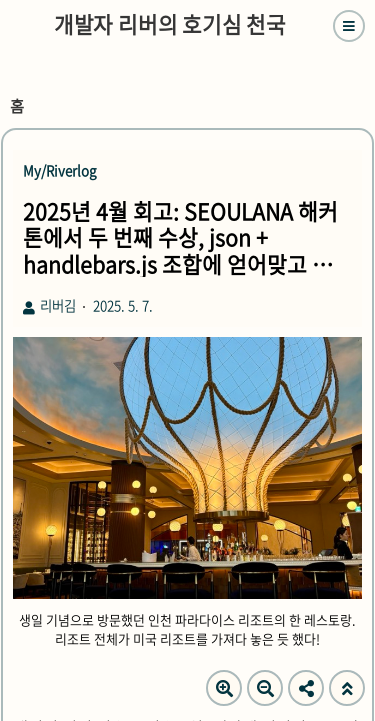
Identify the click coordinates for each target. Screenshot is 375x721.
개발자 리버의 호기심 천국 (170, 25)
